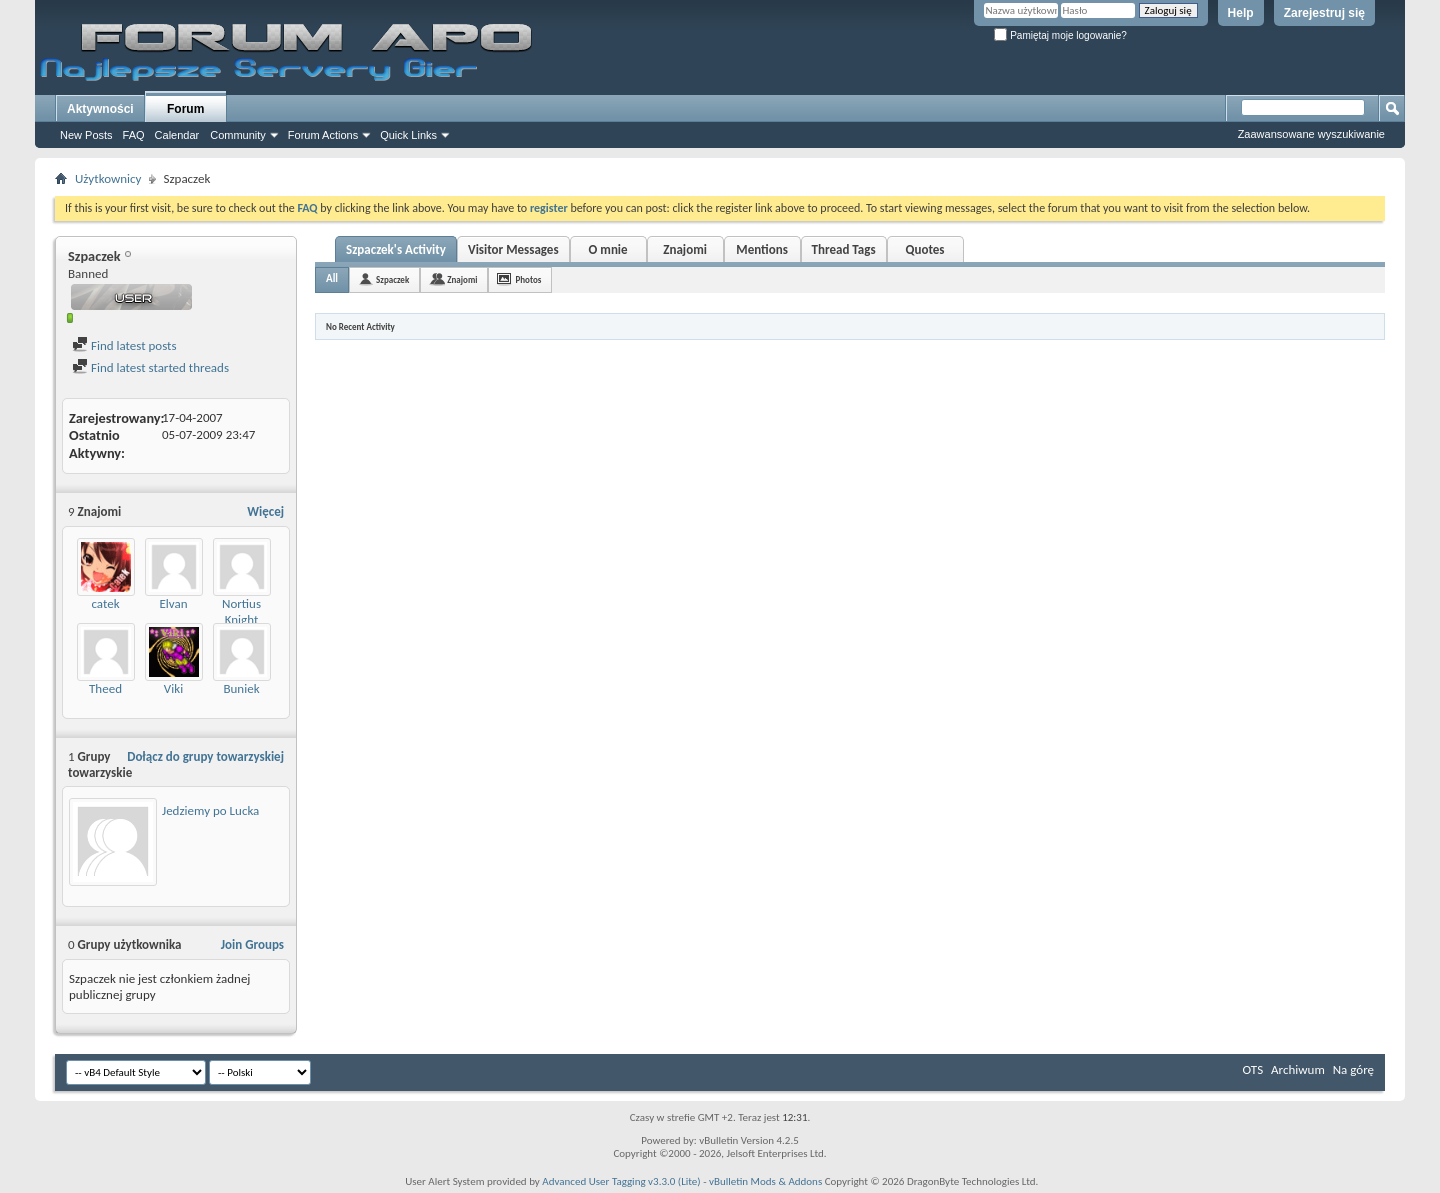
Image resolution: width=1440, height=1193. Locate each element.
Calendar (177, 135)
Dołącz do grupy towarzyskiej (205, 756)
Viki (173, 688)
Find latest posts (124, 345)
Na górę (1353, 1069)
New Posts (86, 135)
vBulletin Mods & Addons (765, 1181)
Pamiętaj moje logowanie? (1060, 35)
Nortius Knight (241, 611)
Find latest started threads (150, 367)
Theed (105, 688)
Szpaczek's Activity (396, 249)
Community (238, 135)
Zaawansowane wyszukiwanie (1311, 134)
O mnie (608, 249)
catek (105, 603)
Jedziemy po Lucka (210, 810)
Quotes (925, 249)
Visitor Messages (513, 249)
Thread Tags (844, 249)
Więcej (265, 511)
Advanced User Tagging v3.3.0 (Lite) (621, 1181)
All (332, 278)
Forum (185, 109)
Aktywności (100, 109)
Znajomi (685, 249)
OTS (1253, 1069)
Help (1241, 13)
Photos (528, 279)
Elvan (173, 603)
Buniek (241, 688)
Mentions (762, 249)
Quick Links (408, 135)
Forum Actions (323, 135)
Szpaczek (392, 279)
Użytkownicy (108, 178)
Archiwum (1298, 1069)
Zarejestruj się (1324, 13)
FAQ (134, 135)
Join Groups (252, 944)
